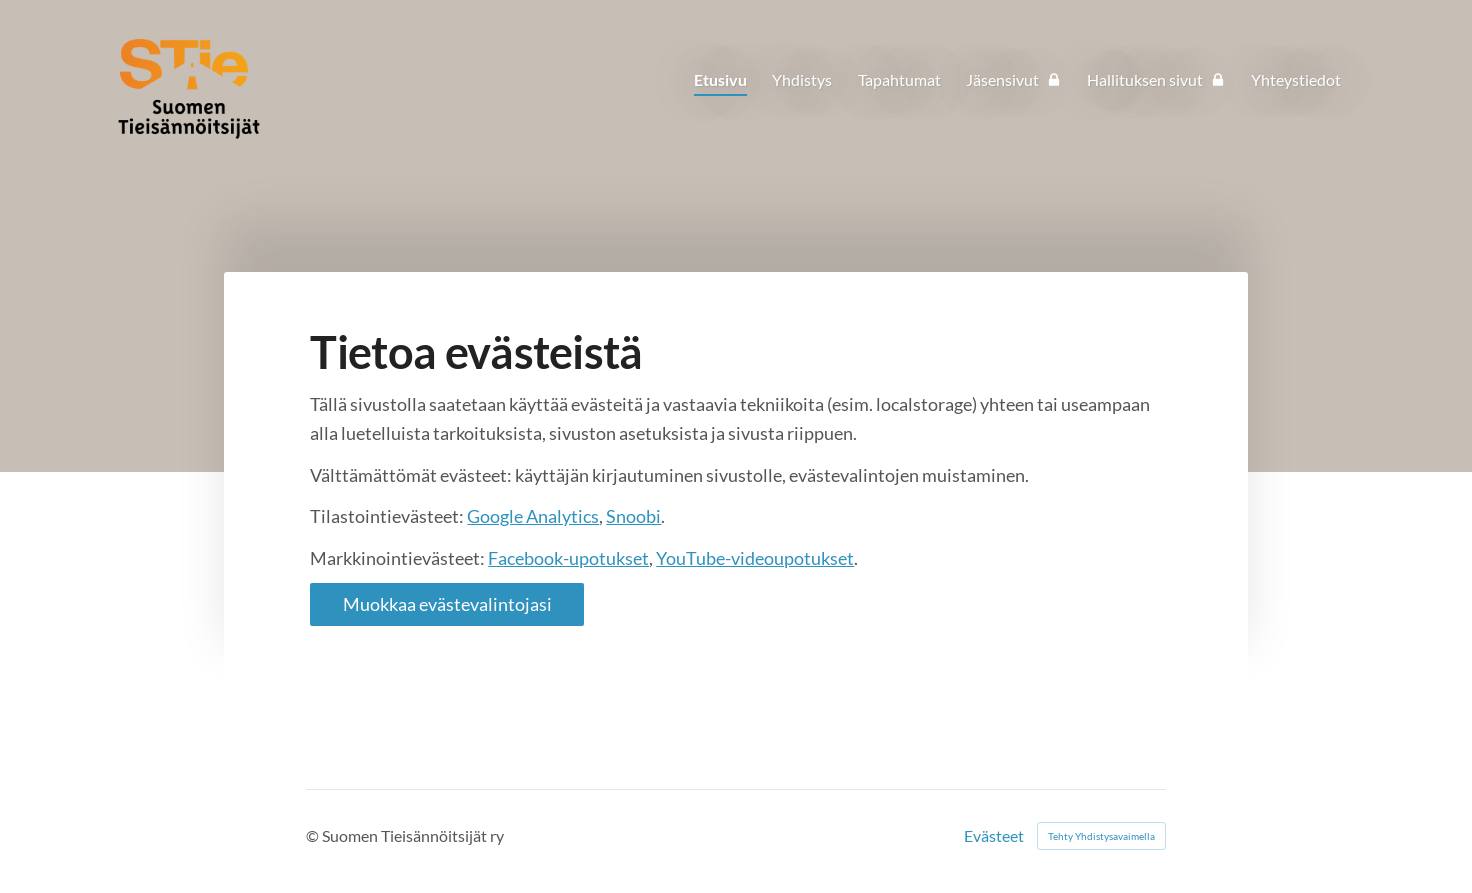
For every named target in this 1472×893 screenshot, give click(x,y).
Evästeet (994, 836)
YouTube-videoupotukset (755, 558)
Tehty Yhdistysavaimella (1101, 836)
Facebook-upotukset (568, 558)
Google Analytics (533, 516)
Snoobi (633, 516)
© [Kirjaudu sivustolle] (314, 835)
